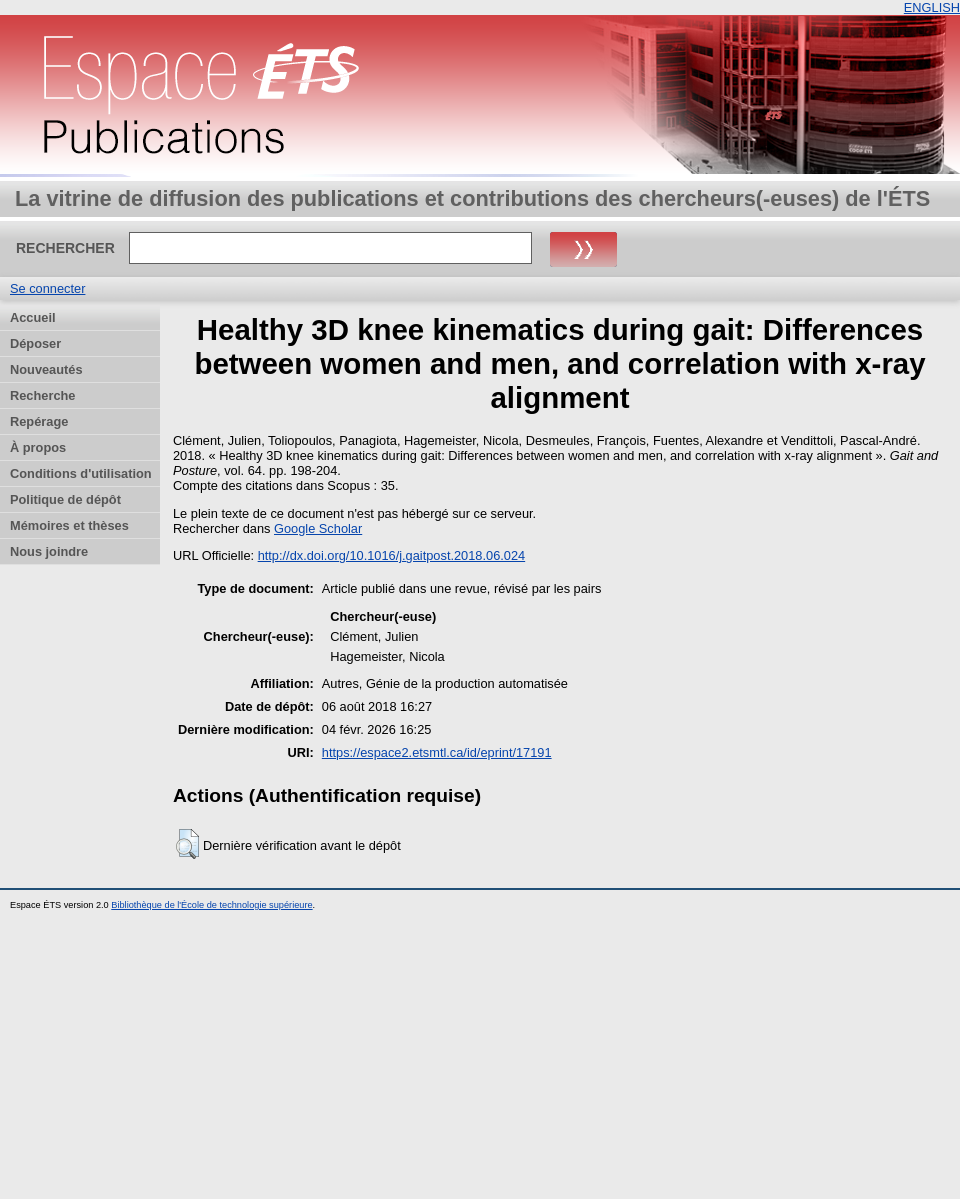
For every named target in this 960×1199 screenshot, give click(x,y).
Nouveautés (46, 369)
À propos (38, 447)
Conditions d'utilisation (81, 473)
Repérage (39, 421)
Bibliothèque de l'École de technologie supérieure (211, 905)
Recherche (42, 395)
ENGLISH (932, 7)
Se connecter (47, 288)
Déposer (35, 343)
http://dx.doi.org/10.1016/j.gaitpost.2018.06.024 (392, 555)
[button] (187, 844)
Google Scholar (318, 528)
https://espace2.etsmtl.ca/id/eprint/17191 (437, 752)
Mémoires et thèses (69, 525)
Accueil (33, 317)
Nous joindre (49, 551)
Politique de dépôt (65, 499)
